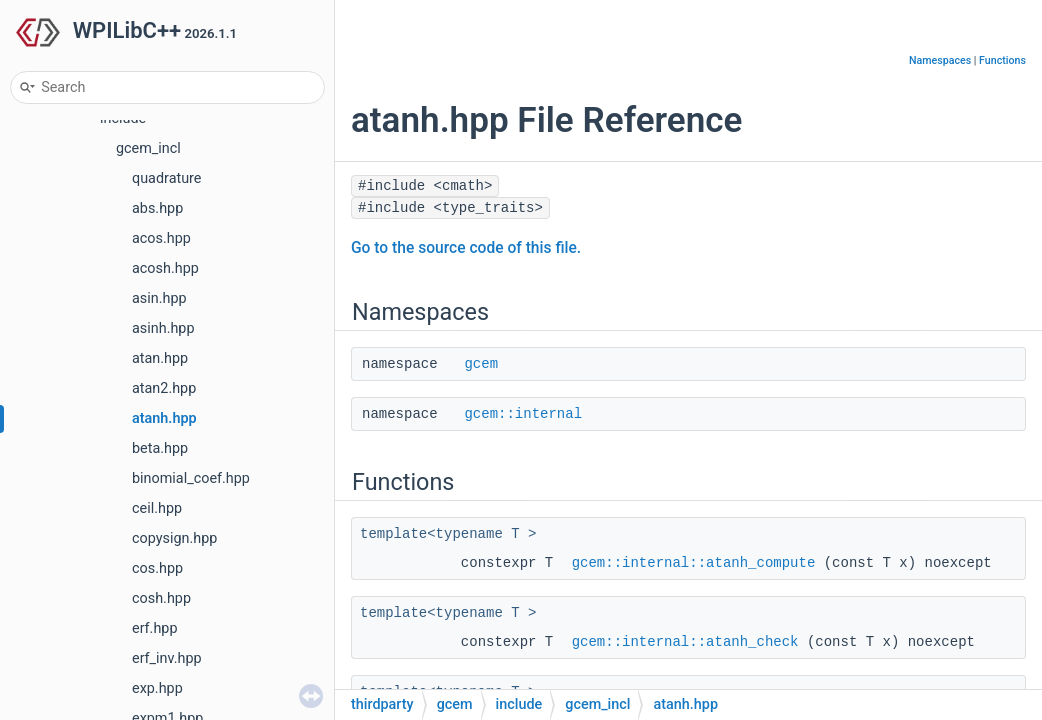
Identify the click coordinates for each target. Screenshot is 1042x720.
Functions (1002, 60)
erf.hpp (155, 628)
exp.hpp (157, 688)
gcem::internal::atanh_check (685, 642)
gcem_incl (148, 148)
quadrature (167, 178)
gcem (481, 364)
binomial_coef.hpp (191, 478)
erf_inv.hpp (167, 658)
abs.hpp (157, 208)
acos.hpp (161, 238)
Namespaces (940, 60)
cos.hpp (157, 568)
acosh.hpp (165, 268)
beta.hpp (160, 448)
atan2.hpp (164, 388)
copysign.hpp (174, 538)
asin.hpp (159, 298)
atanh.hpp (164, 418)
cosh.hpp (161, 598)
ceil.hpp (157, 508)
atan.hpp (160, 358)
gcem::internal (523, 414)
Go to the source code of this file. (466, 248)
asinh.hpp (163, 328)
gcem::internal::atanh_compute (694, 563)
